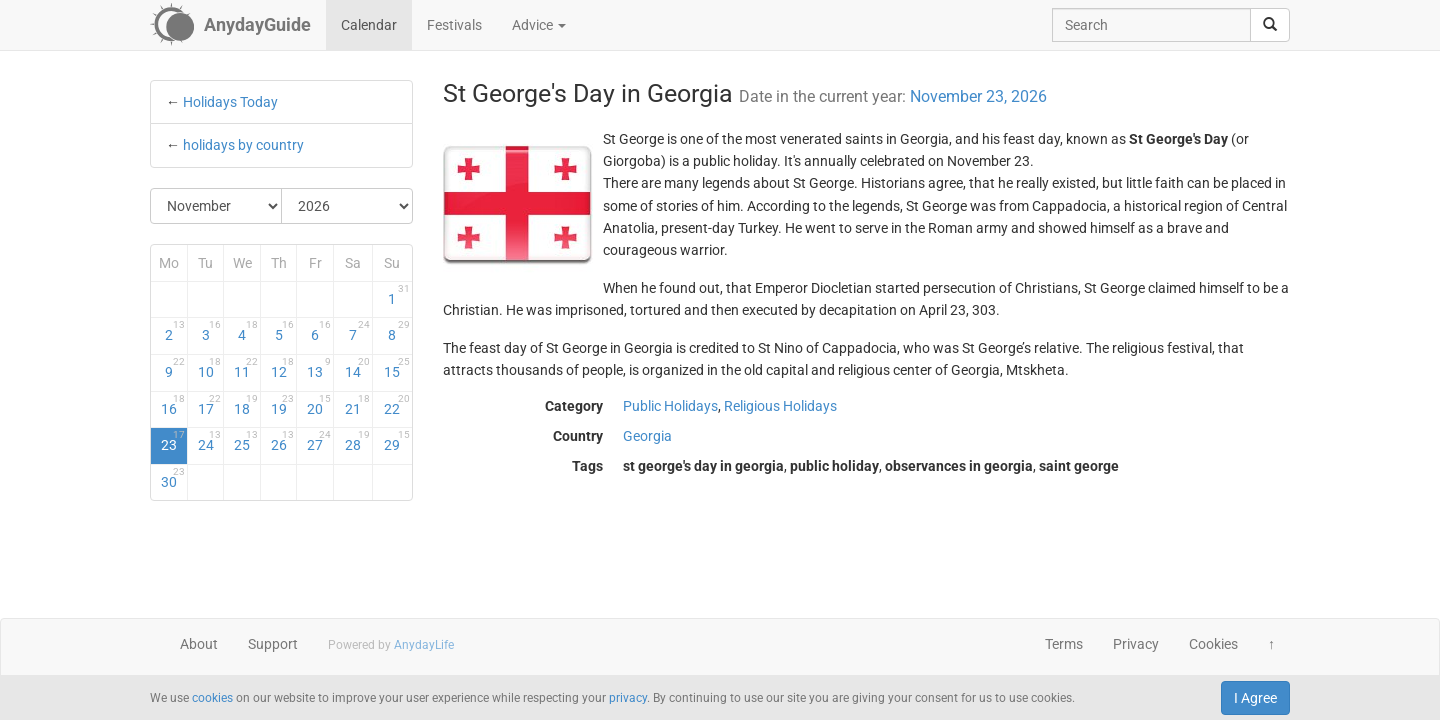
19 (283, 405)
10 (210, 368)
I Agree (1255, 698)
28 (357, 441)
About (199, 644)
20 (319, 405)
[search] (1270, 25)
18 (246, 405)
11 (246, 368)
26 (283, 441)
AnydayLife (424, 645)
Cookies (1213, 644)
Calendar (369, 25)
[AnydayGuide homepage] (230, 25)
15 (396, 368)
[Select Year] (347, 206)
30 (173, 478)
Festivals (454, 25)
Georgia (647, 436)
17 (210, 405)
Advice (539, 25)
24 (210, 441)
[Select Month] (216, 206)
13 (319, 368)
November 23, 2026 (978, 96)
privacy (628, 698)
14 (357, 368)
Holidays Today (230, 102)
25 (246, 441)
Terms (1064, 644)
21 (357, 405)
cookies (212, 698)
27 (319, 441)
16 (173, 405)
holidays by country (243, 145)
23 (173, 441)
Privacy (1136, 644)
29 (396, 441)
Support (273, 644)
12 (283, 368)
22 (396, 405)
